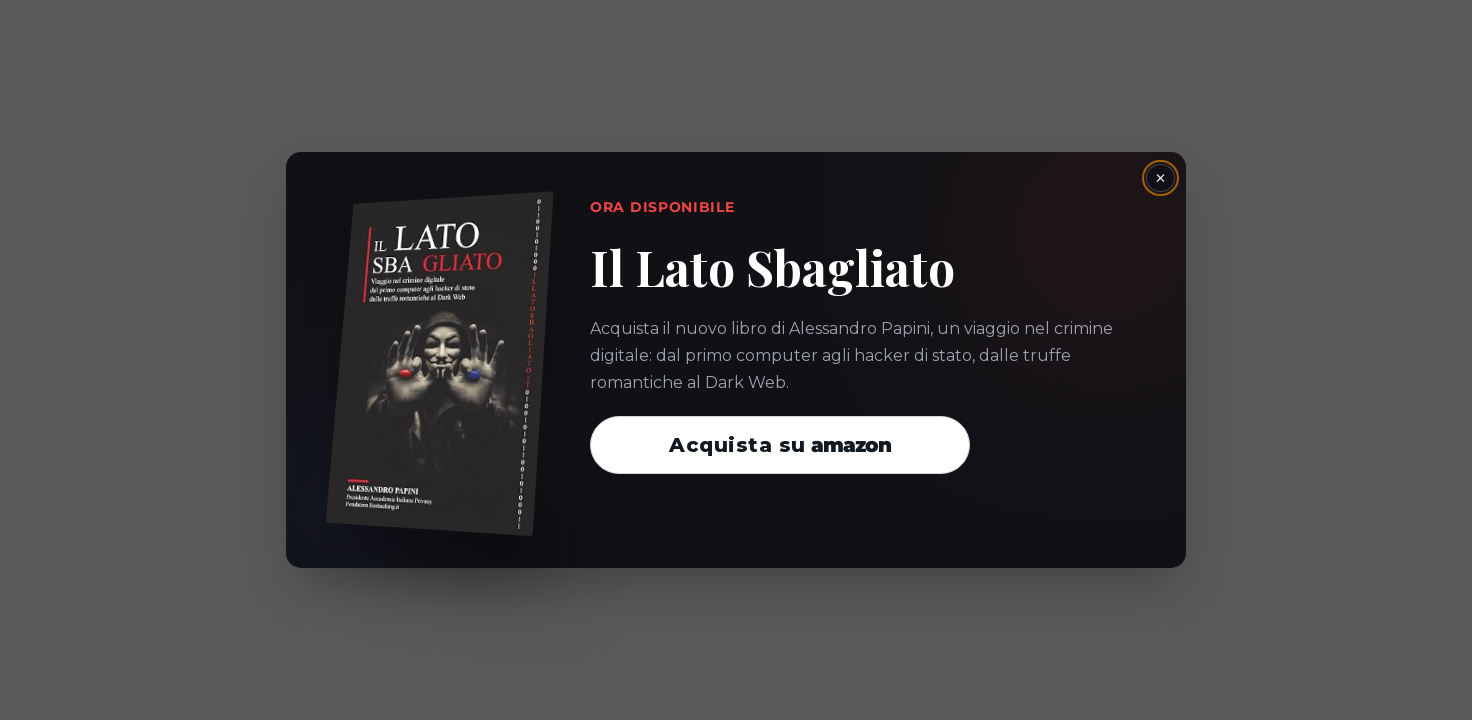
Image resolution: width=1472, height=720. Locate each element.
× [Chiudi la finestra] (1160, 178)
